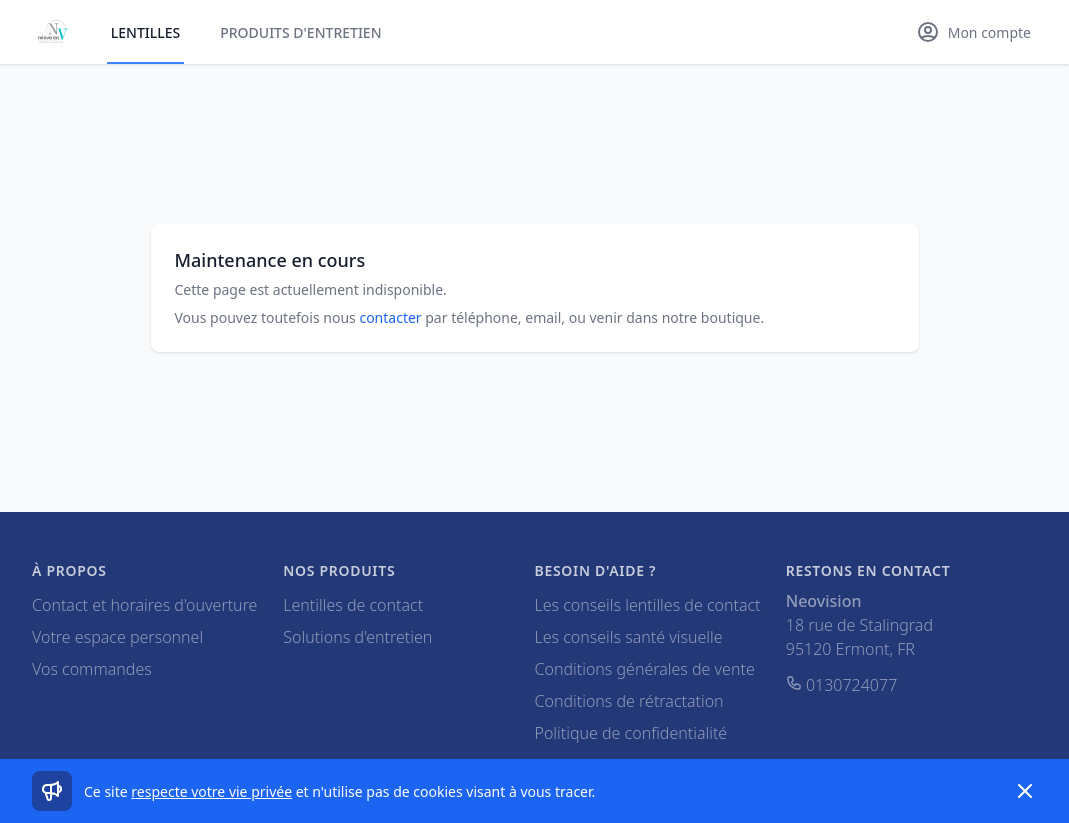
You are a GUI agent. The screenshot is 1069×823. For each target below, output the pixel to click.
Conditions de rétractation (629, 701)
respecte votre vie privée (211, 791)
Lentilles (145, 32)
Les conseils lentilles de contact (648, 605)
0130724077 (842, 685)
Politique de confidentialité (631, 733)
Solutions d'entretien (357, 637)
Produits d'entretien (300, 32)
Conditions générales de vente (645, 669)
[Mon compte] (973, 32)
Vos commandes (92, 669)
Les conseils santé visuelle (629, 637)
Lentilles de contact (353, 605)
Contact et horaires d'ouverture (144, 605)
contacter (390, 317)
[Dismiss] (1025, 791)
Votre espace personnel (117, 637)
